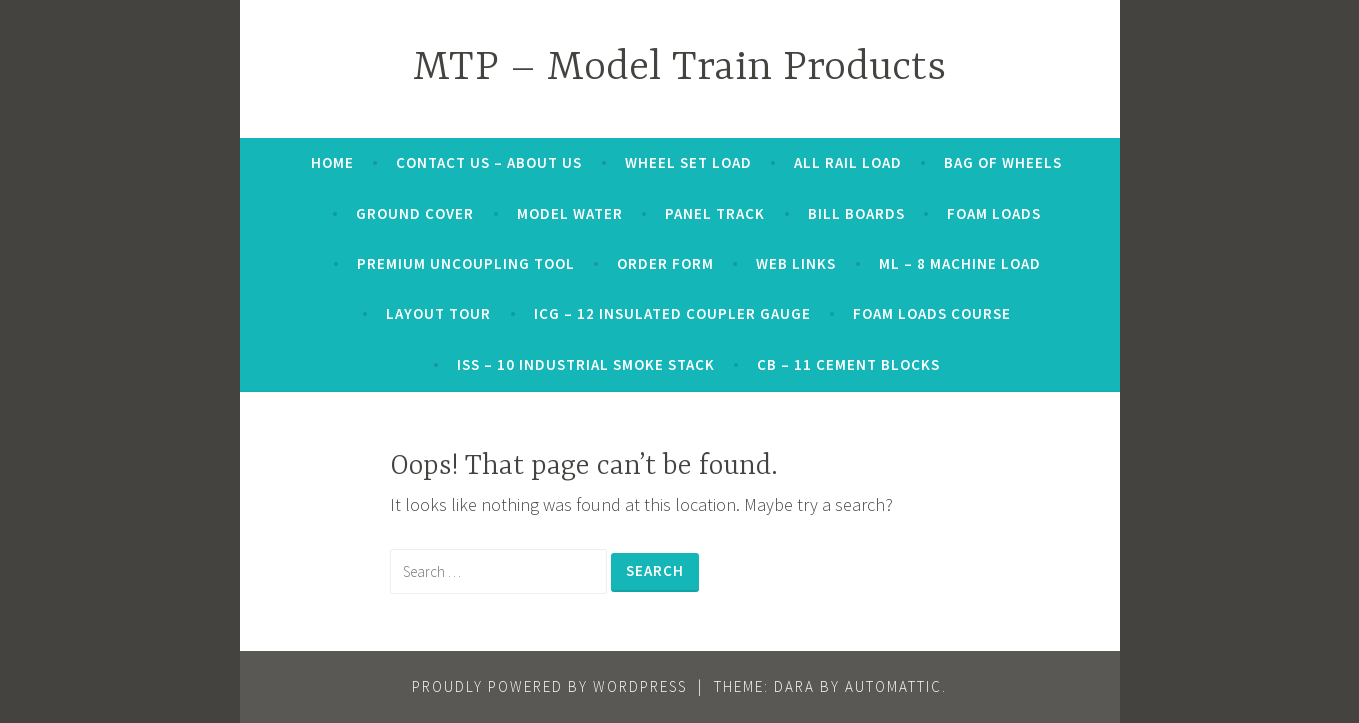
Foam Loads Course (932, 313)
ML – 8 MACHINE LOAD (960, 263)
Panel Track (715, 213)
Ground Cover (415, 213)
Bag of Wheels (1003, 162)
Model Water (570, 213)
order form (665, 263)
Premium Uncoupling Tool (466, 263)
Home (332, 162)
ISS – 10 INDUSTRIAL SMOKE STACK (586, 364)
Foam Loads (994, 213)
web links (796, 263)
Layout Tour (438, 313)
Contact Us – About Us (489, 162)
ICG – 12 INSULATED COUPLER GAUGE (672, 313)
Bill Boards (856, 213)
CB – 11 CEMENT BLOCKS (848, 364)
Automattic (893, 686)
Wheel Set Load (688, 162)
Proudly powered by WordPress (549, 686)
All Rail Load (848, 162)
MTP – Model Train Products (679, 68)
